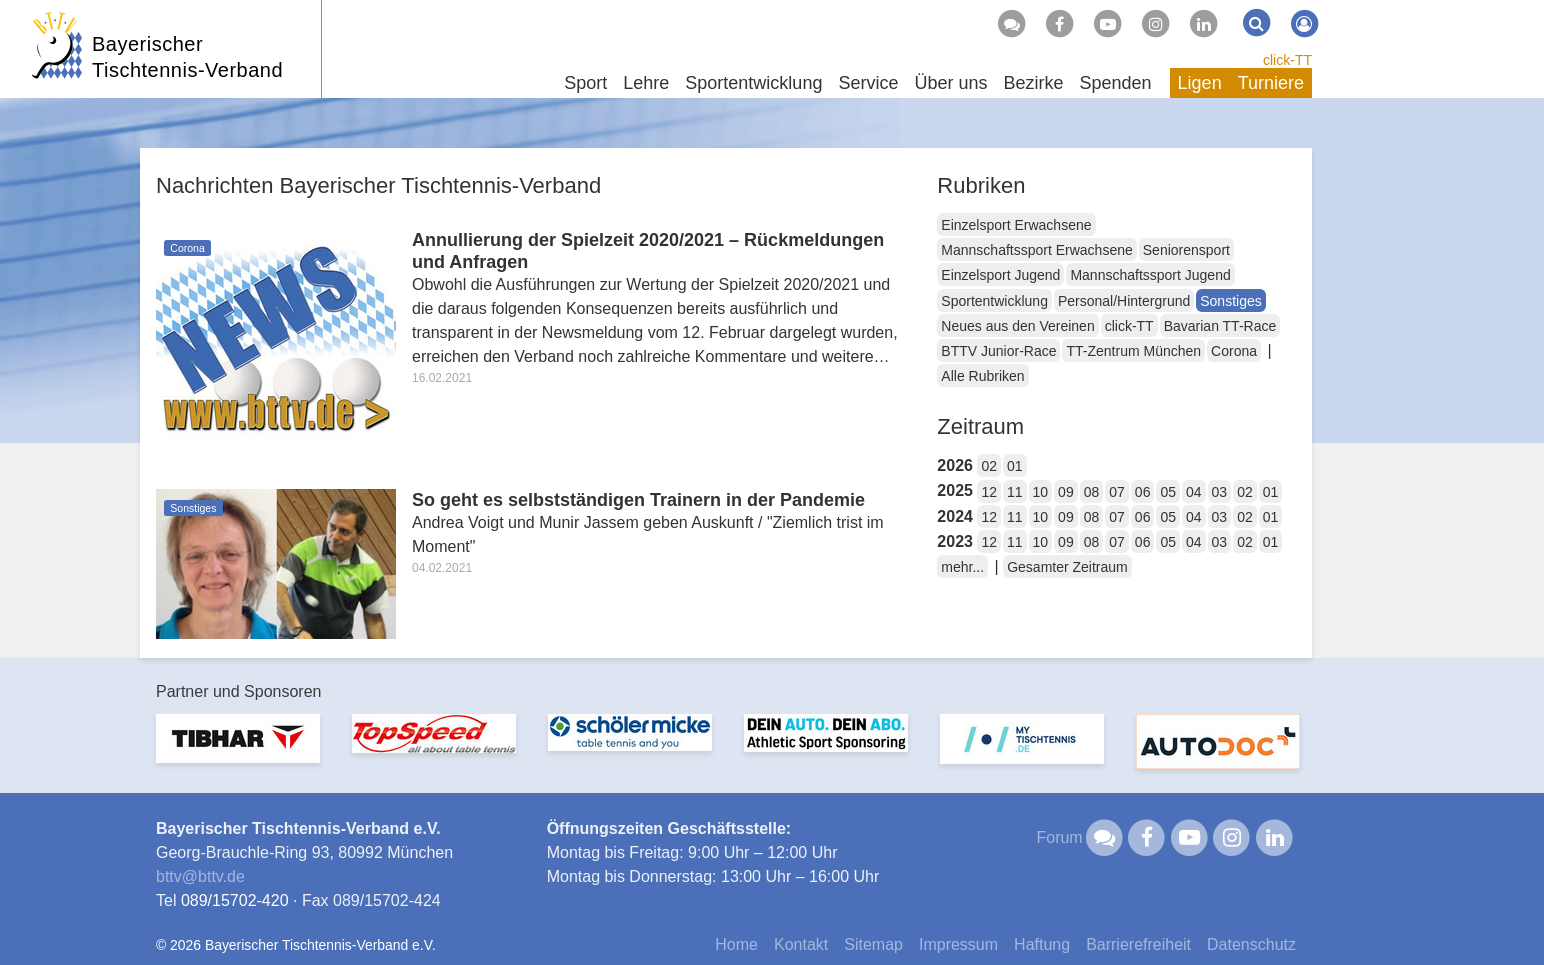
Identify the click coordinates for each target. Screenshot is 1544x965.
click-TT (1287, 60)
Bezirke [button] (1033, 83)
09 (1066, 492)
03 (1220, 492)
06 (1143, 492)
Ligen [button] (1200, 83)
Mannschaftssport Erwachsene (1036, 250)
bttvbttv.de (200, 876)
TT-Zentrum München (1133, 351)
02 (989, 466)
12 (989, 492)
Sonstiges (1230, 301)
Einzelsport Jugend (1000, 275)
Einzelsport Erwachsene (1016, 225)
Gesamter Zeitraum (1067, 567)
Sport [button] (585, 83)
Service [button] (868, 83)
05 (1168, 492)
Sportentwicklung (994, 301)
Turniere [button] (1271, 83)
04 (1194, 492)
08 (1092, 492)
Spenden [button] (1116, 83)
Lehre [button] (646, 83)
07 (1117, 492)
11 (1015, 492)
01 (1015, 466)
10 (1041, 492)
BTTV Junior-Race (998, 351)
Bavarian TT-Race (1220, 326)
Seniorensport (1186, 250)
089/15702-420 (235, 900)
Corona (1234, 351)
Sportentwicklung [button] (753, 83)
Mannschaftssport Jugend (1150, 275)
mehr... (962, 567)
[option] (238, 750)
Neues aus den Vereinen (1017, 326)
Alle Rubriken (982, 376)
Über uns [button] (950, 83)
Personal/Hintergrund (1124, 301)
